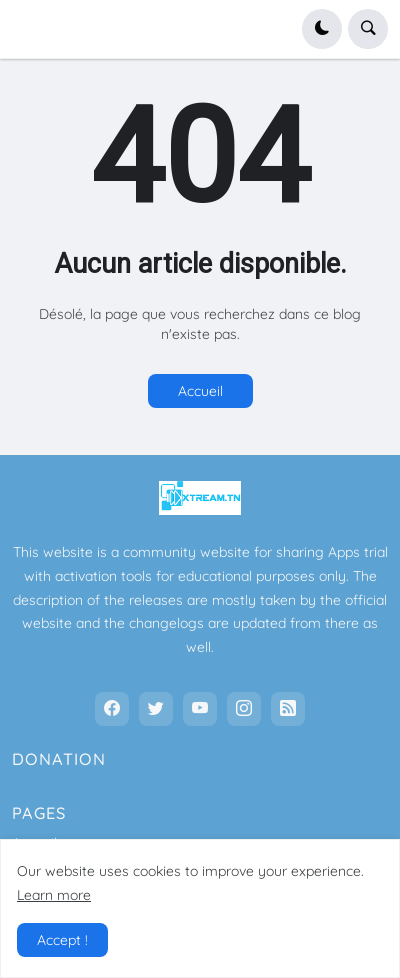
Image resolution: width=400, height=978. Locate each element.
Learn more (54, 895)
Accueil (200, 391)
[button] (322, 29)
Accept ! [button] (62, 940)
